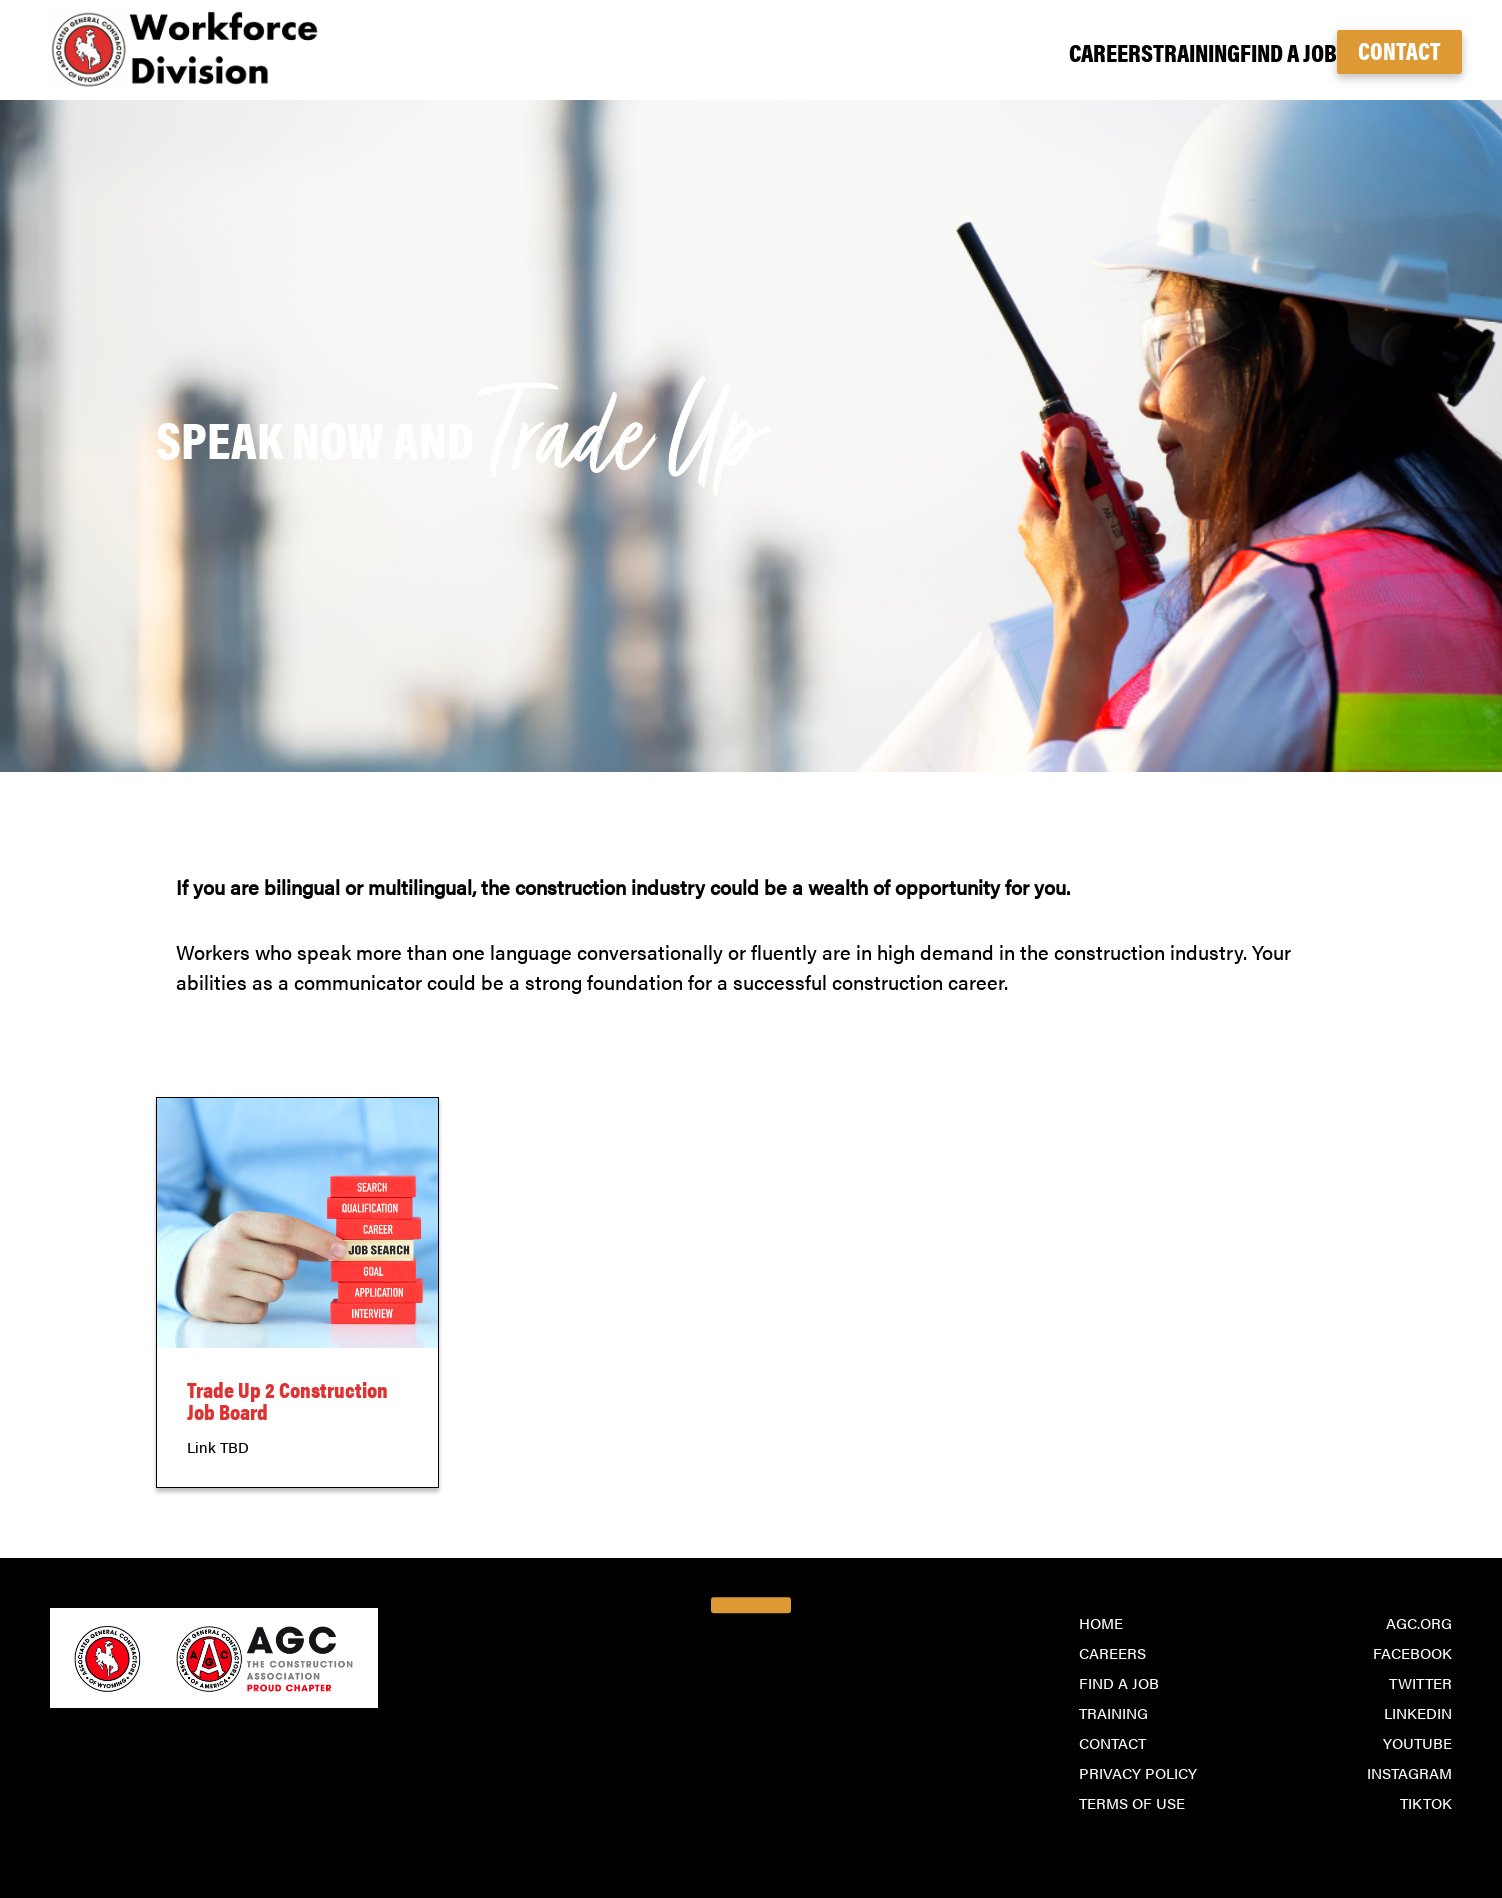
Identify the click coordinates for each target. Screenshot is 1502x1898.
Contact (1399, 50)
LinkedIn (1418, 1712)
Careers (1003, 51)
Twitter (1420, 1682)
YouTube (1417, 1742)
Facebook (1412, 1652)
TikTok (1426, 1802)
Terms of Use (1132, 1802)
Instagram (1409, 1772)
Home (1101, 1622)
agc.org (1419, 1622)
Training (1122, 51)
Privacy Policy (1138, 1772)
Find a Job (1247, 51)
